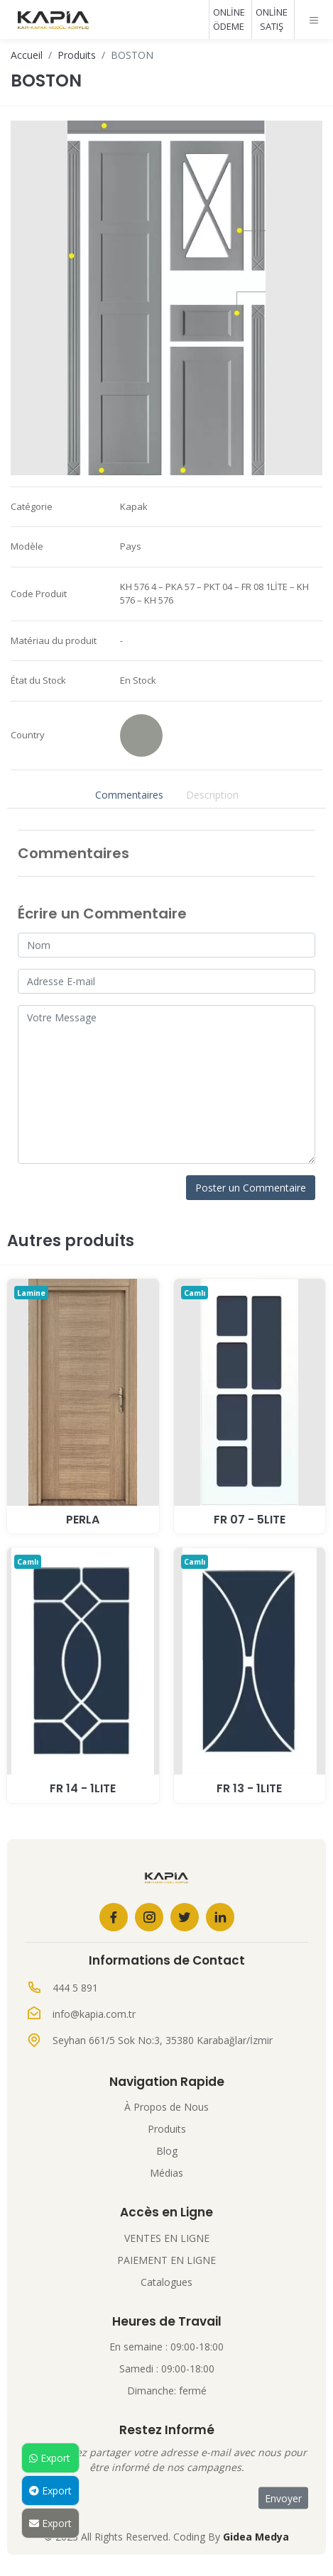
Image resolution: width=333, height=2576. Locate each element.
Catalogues (166, 2282)
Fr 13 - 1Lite (249, 1788)
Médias (166, 2173)
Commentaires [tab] (129, 794)
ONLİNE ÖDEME (229, 19)
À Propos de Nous (166, 2107)
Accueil (27, 55)
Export (49, 2458)
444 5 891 (75, 1987)
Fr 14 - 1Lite (83, 1788)
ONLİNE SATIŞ (272, 19)
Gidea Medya (256, 2536)
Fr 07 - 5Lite (249, 1519)
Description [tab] (212, 794)
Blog (167, 2151)
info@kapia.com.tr (94, 2014)
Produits (77, 55)
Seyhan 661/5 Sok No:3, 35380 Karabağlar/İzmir (163, 2040)
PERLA (82, 1519)
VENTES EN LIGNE (166, 2238)
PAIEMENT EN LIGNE (166, 2260)
